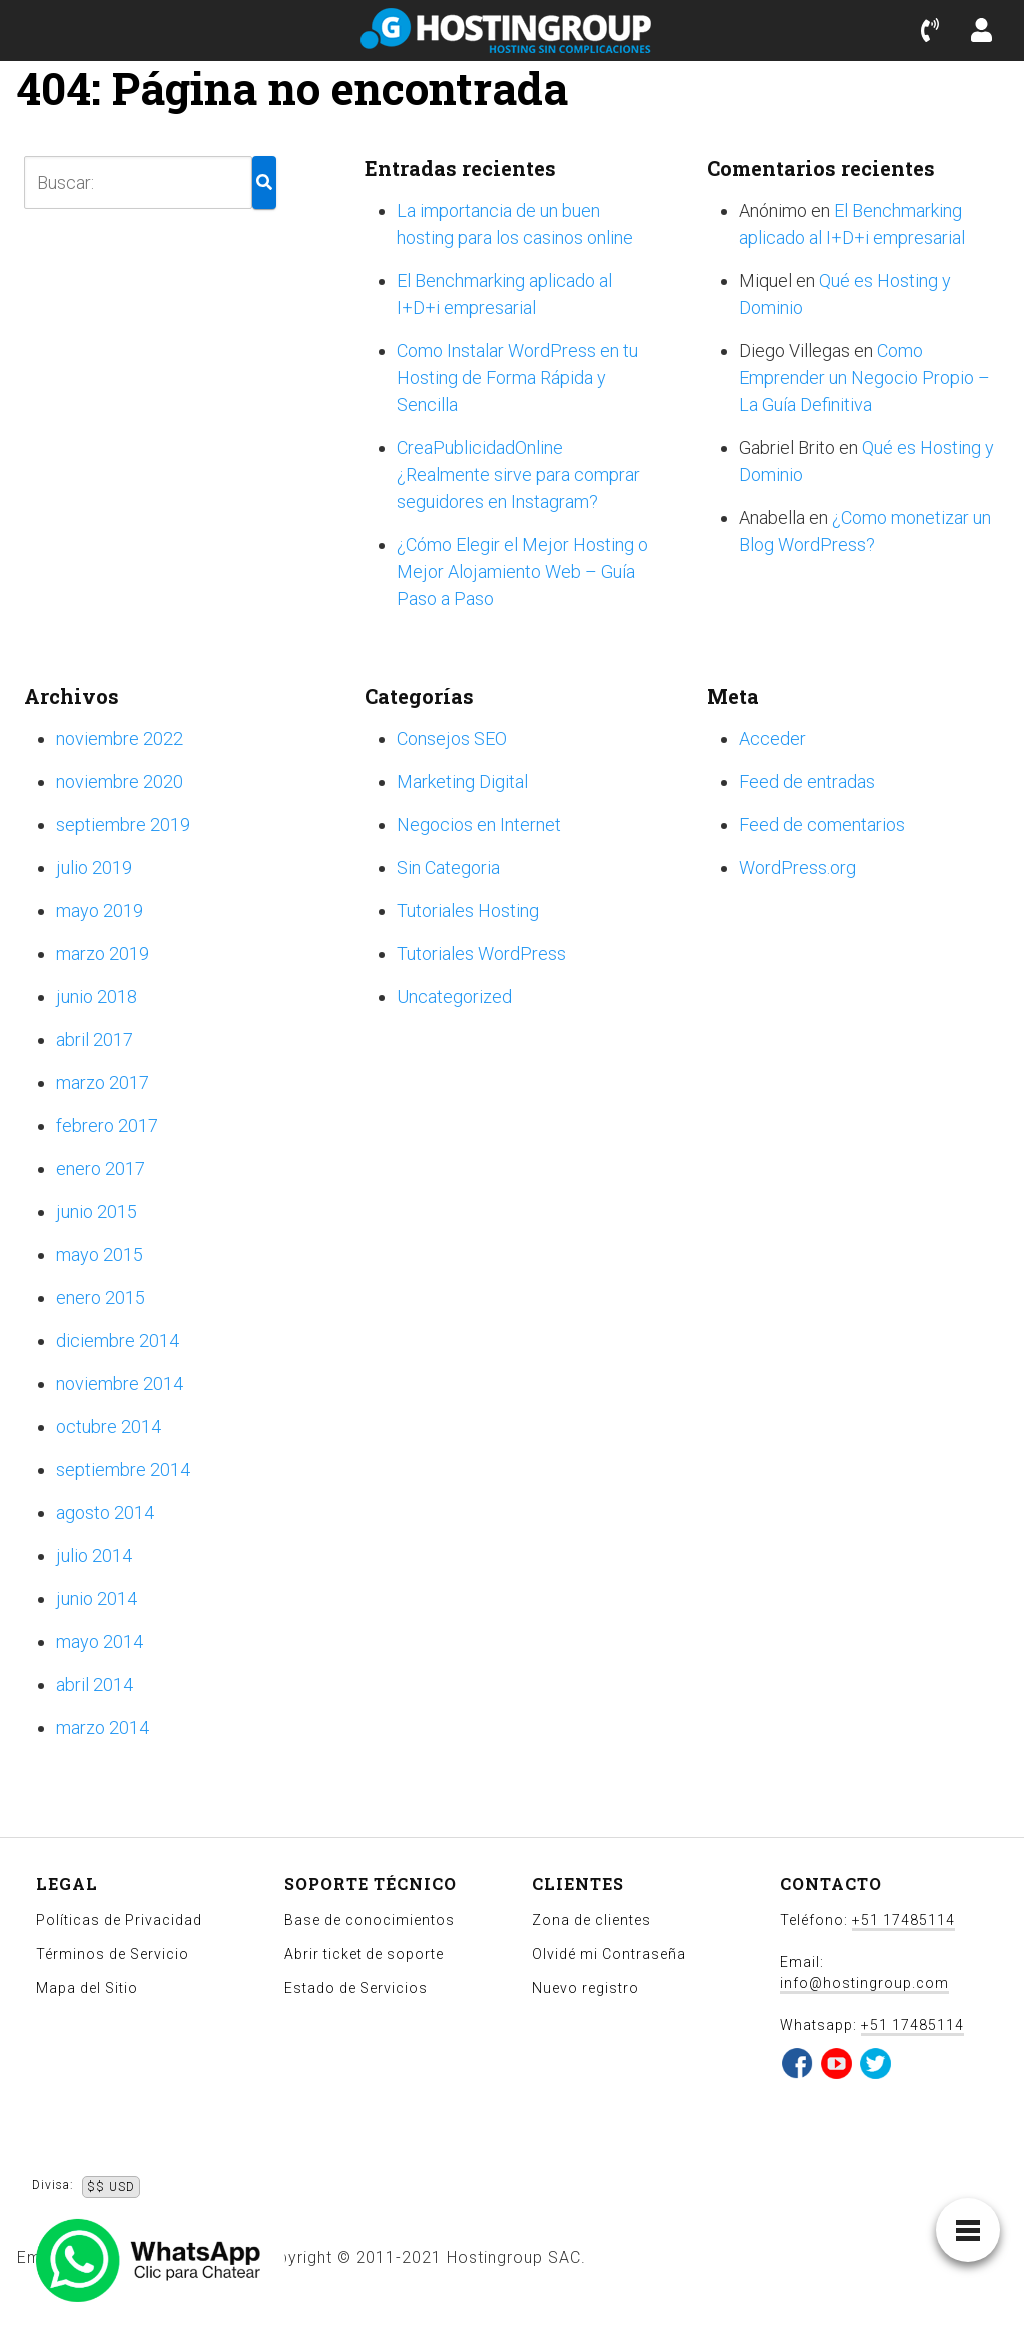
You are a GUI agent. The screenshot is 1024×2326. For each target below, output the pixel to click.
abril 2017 (94, 1039)
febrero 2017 (107, 1125)
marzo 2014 (102, 1727)
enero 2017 (100, 1168)
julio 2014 (94, 1555)
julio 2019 (94, 867)
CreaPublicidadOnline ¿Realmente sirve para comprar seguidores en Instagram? (518, 474)
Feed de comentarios (822, 824)
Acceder (772, 738)
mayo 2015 (99, 1254)
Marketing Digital (462, 781)
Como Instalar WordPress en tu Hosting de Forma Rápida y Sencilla (517, 377)
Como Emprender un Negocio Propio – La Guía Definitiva (864, 377)
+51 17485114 (903, 1920)
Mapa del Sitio (87, 1988)
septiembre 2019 (123, 824)
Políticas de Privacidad (119, 1920)
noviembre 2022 (119, 738)
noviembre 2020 (119, 781)
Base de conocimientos (369, 1920)
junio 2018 (96, 996)
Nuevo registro (585, 1988)
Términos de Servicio (112, 1954)
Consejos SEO (452, 738)
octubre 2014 (108, 1426)
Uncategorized (454, 996)
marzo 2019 (102, 953)
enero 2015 (100, 1297)
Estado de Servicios (356, 1988)
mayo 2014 (99, 1641)
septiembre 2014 (123, 1469)
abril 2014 (94, 1684)
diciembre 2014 (117, 1340)
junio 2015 (96, 1211)
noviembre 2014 (119, 1383)
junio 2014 (96, 1598)
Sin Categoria (448, 867)
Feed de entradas (807, 781)
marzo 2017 (102, 1082)
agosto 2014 (105, 1512)
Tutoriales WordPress (481, 953)
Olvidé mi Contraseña (609, 1954)
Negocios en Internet (479, 824)
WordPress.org (797, 867)
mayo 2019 (99, 910)
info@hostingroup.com (864, 1983)
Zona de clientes (591, 1920)
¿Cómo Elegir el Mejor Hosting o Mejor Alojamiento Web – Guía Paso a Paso (522, 571)
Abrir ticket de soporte (364, 1954)
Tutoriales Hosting (468, 910)
